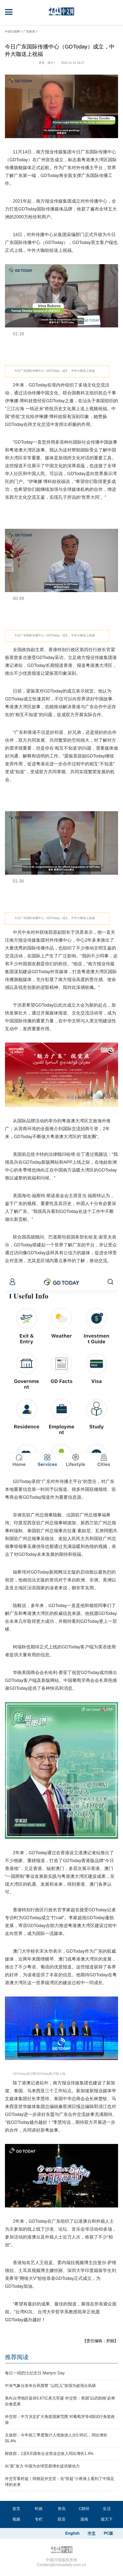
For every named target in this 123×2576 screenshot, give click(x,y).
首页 (16, 2509)
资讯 (61, 2509)
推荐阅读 (17, 2357)
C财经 (84, 2509)
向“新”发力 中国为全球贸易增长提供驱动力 (42, 2466)
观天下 (107, 2519)
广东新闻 (29, 31)
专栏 (39, 2519)
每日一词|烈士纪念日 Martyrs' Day (35, 2373)
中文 (92, 2533)
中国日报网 (12, 31)
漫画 (84, 2519)
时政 (39, 2509)
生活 (107, 2509)
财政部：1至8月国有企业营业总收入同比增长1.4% (49, 2453)
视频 (16, 2519)
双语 (61, 2519)
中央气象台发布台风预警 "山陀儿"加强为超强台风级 (50, 2385)
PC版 (108, 2533)
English (72, 2533)
